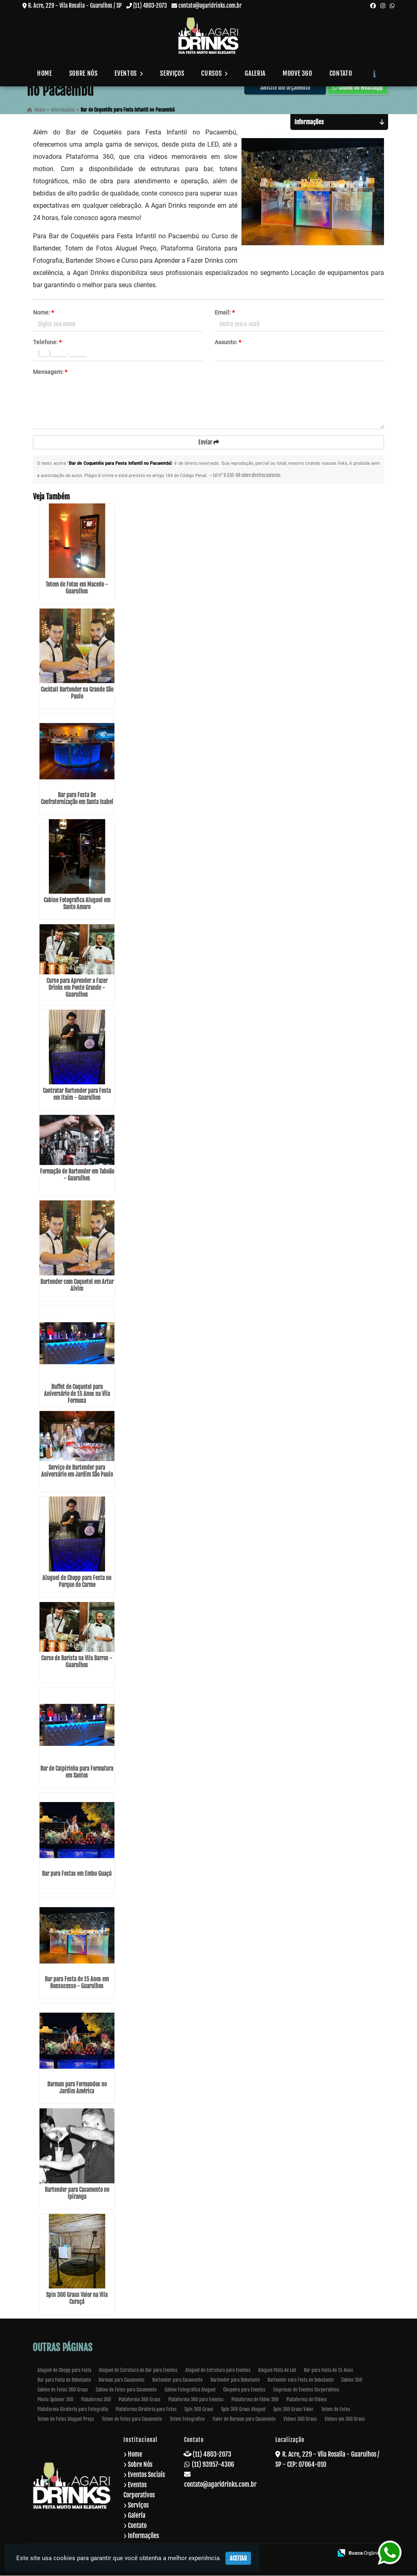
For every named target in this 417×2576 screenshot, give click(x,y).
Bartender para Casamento (177, 2380)
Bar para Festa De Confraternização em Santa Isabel (77, 799)
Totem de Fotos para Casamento (132, 2419)
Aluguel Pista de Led (277, 2370)
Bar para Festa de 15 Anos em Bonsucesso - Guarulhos (77, 1983)
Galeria (255, 73)
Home (44, 73)
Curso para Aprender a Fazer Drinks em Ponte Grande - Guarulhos (77, 988)
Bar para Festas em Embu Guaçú (77, 1874)
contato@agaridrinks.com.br (209, 5)
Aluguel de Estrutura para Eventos (217, 2370)
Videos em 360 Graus (345, 2419)
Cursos (214, 73)
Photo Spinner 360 (55, 2400)
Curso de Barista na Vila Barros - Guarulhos (76, 1662)
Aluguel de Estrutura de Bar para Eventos (138, 2370)
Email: (225, 312)
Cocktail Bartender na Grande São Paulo (77, 694)
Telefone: (47, 342)
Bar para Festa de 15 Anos (328, 2370)
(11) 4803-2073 (150, 5)
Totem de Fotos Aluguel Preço (65, 2419)
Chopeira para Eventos (244, 2390)
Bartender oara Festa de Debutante (301, 2380)
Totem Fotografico (187, 2419)
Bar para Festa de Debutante (64, 2380)
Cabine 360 (351, 2380)
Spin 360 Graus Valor (293, 2410)
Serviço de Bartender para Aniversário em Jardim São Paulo (77, 1471)
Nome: (43, 312)
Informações (143, 2536)
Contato (340, 73)
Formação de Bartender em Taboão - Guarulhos (77, 1175)
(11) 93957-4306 (213, 2465)
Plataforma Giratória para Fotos (146, 2410)
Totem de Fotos (335, 2410)
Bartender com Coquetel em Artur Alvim (77, 1285)
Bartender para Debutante (235, 2380)
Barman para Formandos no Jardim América (77, 2088)
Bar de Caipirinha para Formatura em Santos (76, 1773)
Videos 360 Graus (300, 2419)
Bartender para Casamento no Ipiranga (77, 2193)
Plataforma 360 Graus (139, 2400)
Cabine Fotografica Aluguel (190, 2390)
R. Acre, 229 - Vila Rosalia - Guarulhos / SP (75, 5)
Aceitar (238, 2558)
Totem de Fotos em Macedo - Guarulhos (77, 588)
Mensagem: (50, 372)
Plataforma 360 (96, 2400)
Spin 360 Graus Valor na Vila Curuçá (77, 2299)
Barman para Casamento (122, 2380)
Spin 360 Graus (198, 2410)
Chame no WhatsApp (357, 87)
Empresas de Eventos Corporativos (306, 2390)
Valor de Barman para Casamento (244, 2419)
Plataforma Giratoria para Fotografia (72, 2410)
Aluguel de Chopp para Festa (64, 2370)
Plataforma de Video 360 (255, 2400)
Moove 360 (297, 73)
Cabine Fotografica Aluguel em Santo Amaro (77, 904)
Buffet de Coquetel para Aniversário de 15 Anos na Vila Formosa (77, 1394)
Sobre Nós (83, 73)
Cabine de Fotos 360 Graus (62, 2390)
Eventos (128, 73)
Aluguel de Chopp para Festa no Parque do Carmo (76, 1582)
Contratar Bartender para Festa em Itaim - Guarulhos (77, 1095)
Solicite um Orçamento (285, 87)
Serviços (172, 73)
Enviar (208, 442)
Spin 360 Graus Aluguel (243, 2410)
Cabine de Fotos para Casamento (126, 2390)
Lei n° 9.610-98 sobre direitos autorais (246, 476)
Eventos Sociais (146, 2475)
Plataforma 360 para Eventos (196, 2400)
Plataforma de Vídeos (306, 2400)
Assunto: (228, 342)
